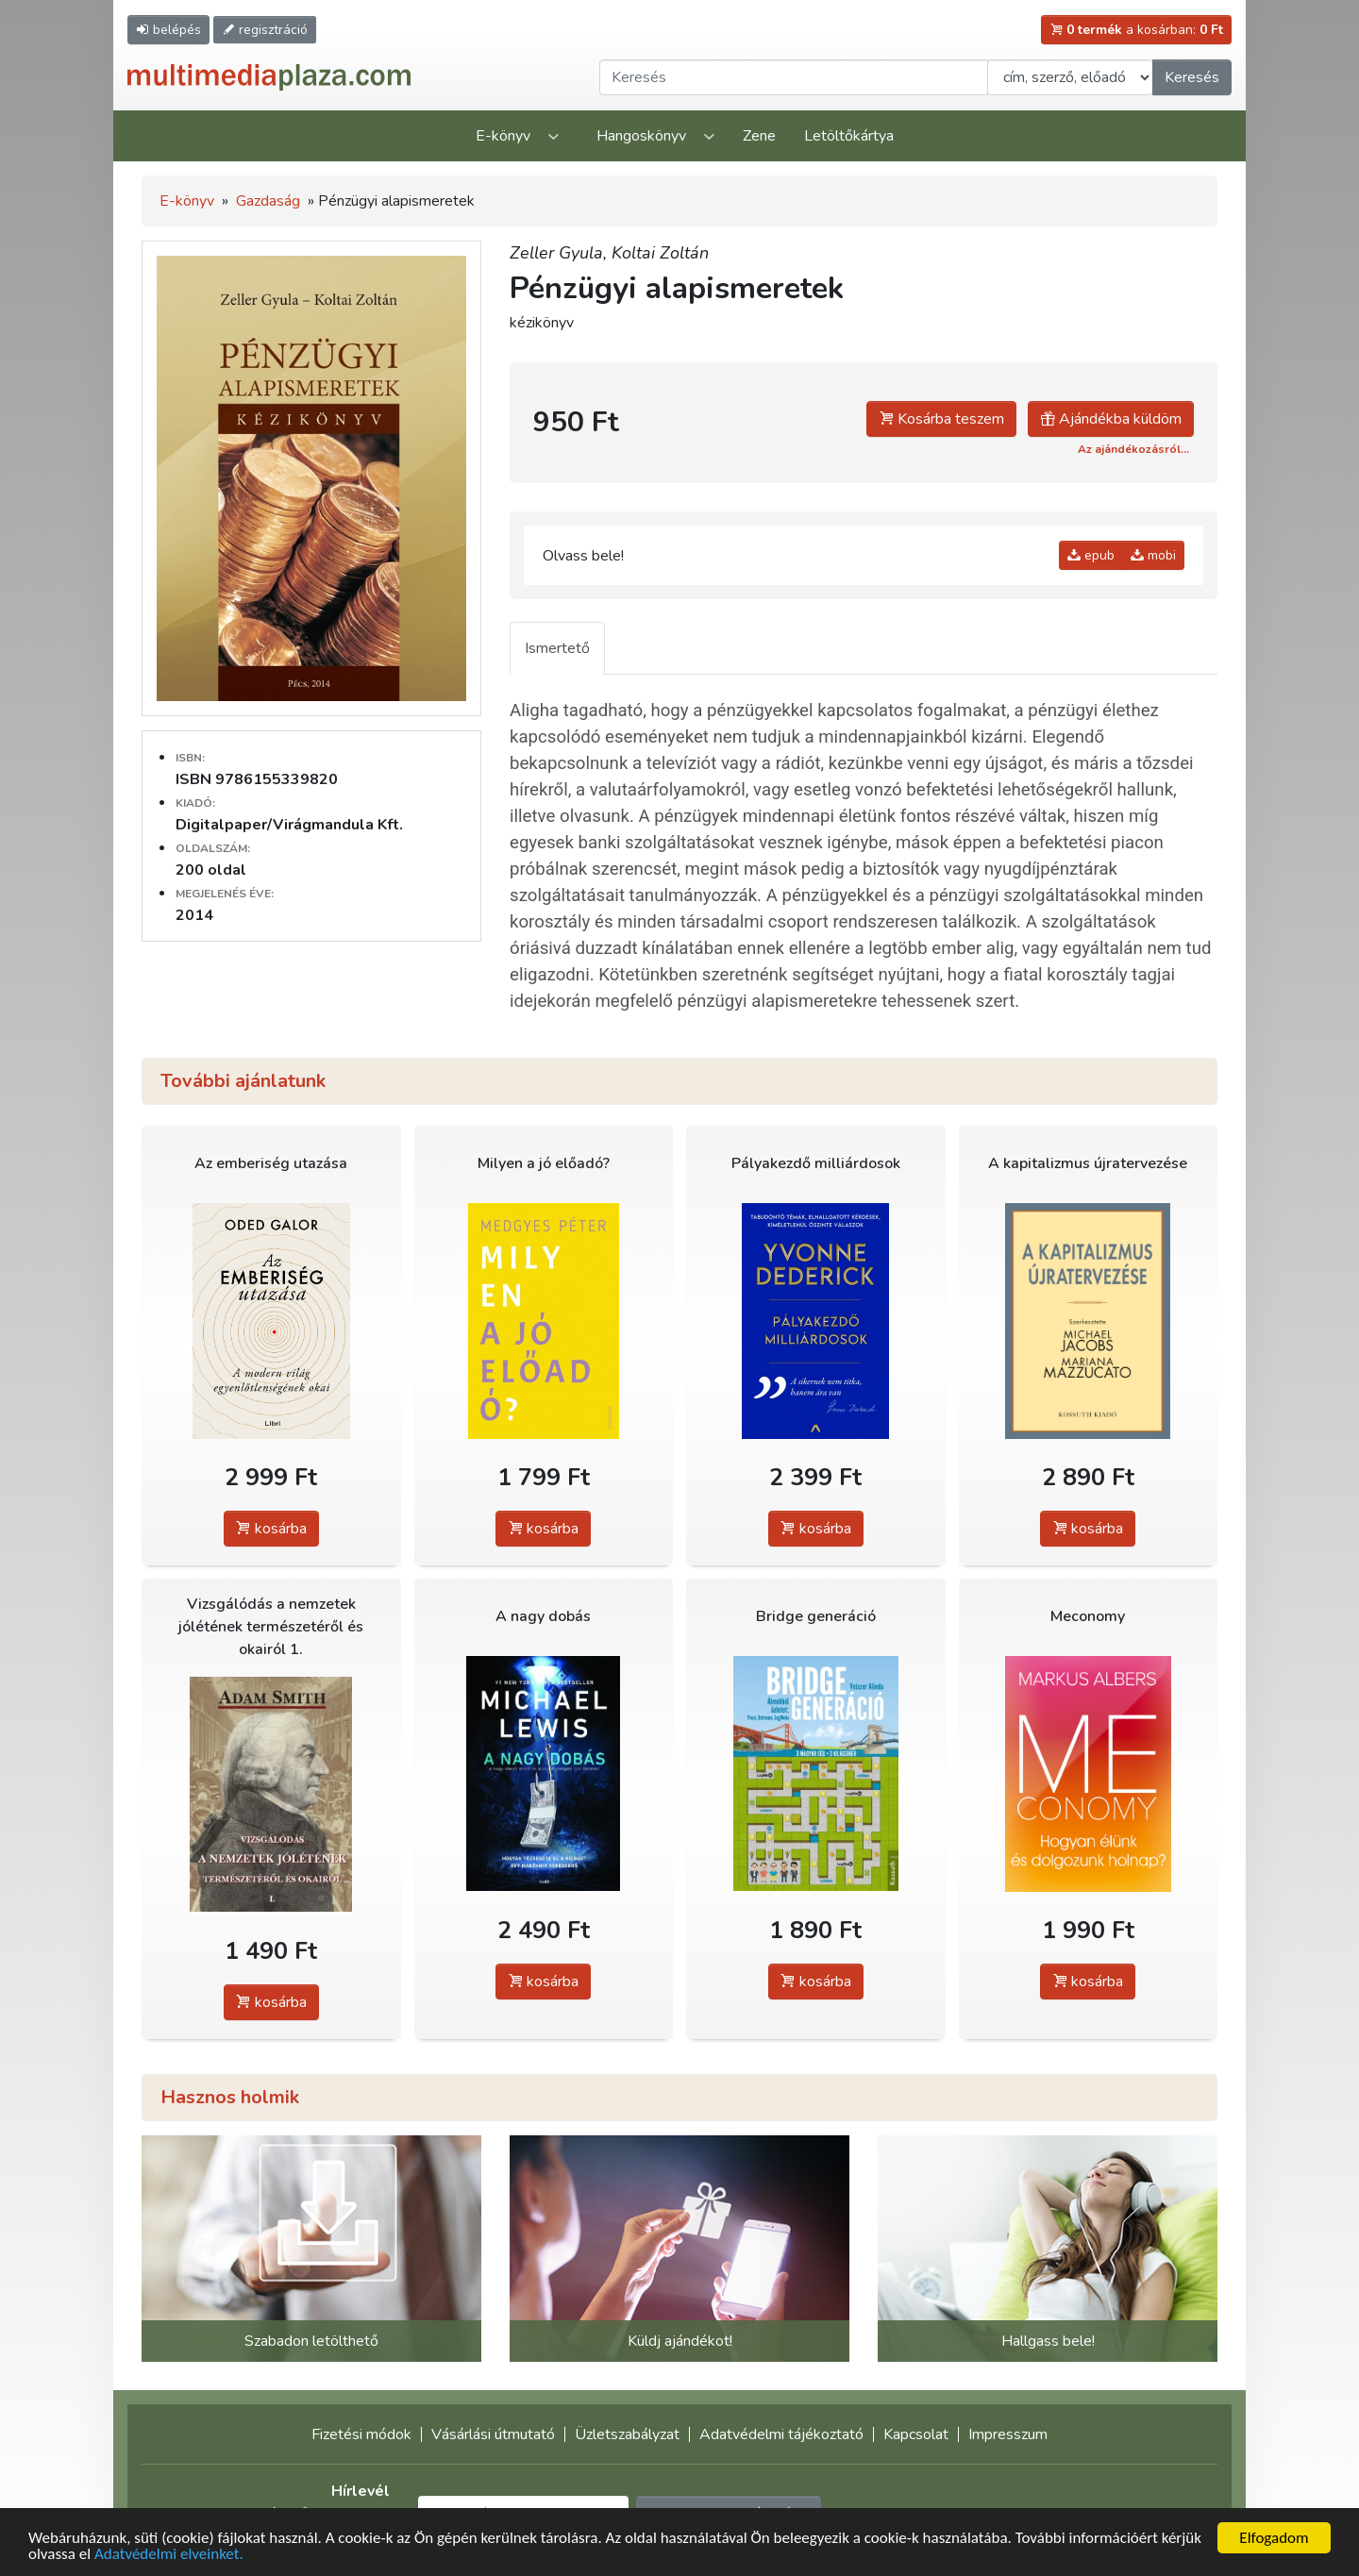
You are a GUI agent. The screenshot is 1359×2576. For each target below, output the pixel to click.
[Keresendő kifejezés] (793, 77)
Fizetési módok (361, 2434)
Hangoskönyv (641, 135)
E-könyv (503, 135)
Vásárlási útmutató (493, 2434)
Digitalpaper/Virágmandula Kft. (289, 824)
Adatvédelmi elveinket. (168, 2555)
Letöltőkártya (849, 135)
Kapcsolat (915, 2434)
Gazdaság (268, 201)
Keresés (1192, 77)
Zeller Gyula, (561, 253)
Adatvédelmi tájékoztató (781, 2434)
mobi (1153, 555)
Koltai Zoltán (660, 253)
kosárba (271, 1528)
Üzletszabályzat (627, 2434)
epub (1091, 555)
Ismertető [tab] (557, 648)
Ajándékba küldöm (1111, 419)
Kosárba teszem (941, 419)
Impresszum (1008, 2434)
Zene (759, 135)
